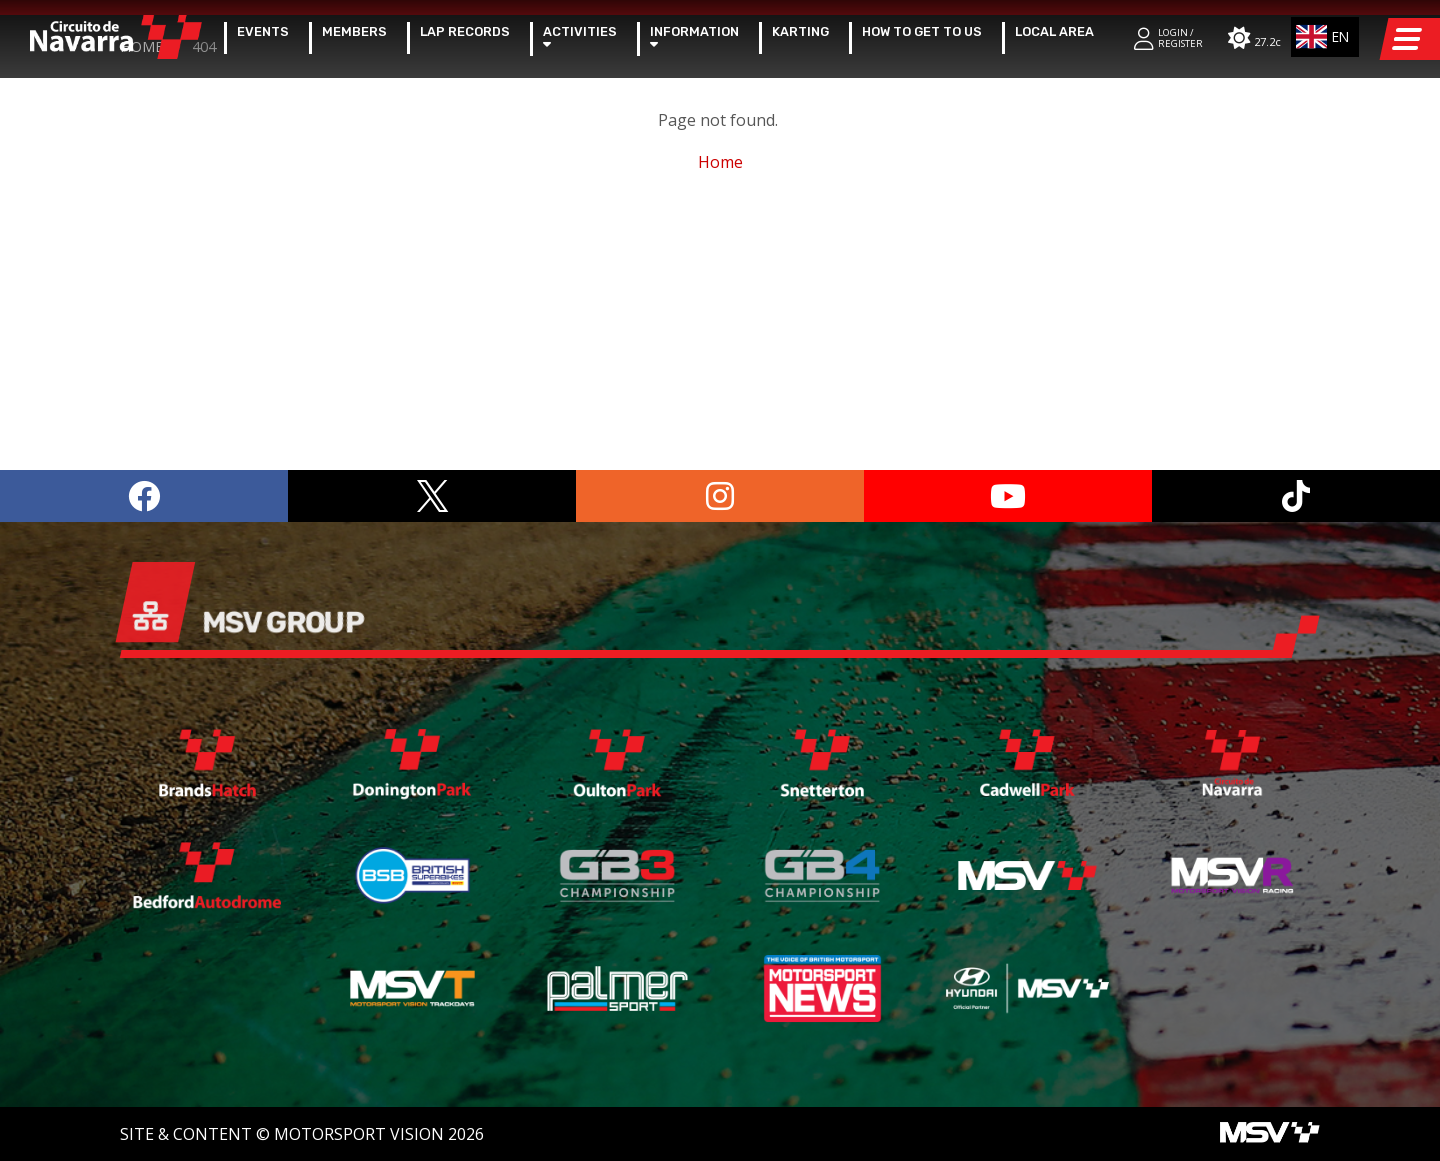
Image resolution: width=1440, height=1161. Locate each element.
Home (141, 305)
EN (1320, 37)
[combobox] (1325, 37)
